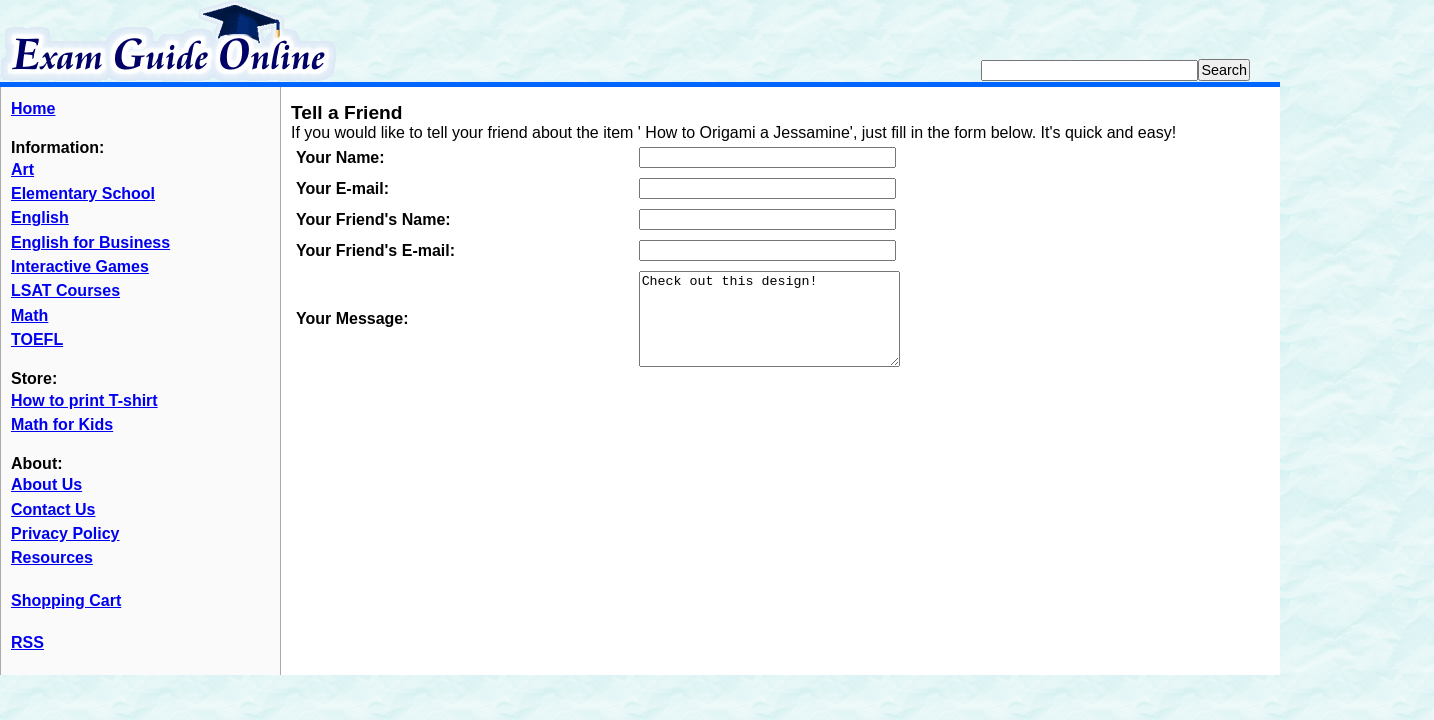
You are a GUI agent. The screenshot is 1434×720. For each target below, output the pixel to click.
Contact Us (53, 509)
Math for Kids (62, 424)
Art (22, 169)
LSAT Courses (65, 290)
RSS (27, 642)
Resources (52, 557)
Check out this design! (784, 328)
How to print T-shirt (84, 400)
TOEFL (37, 339)
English (40, 217)
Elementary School (83, 193)
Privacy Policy (65, 533)
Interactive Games (80, 266)
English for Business (90, 242)
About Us (46, 484)
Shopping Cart (66, 600)
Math (29, 315)
